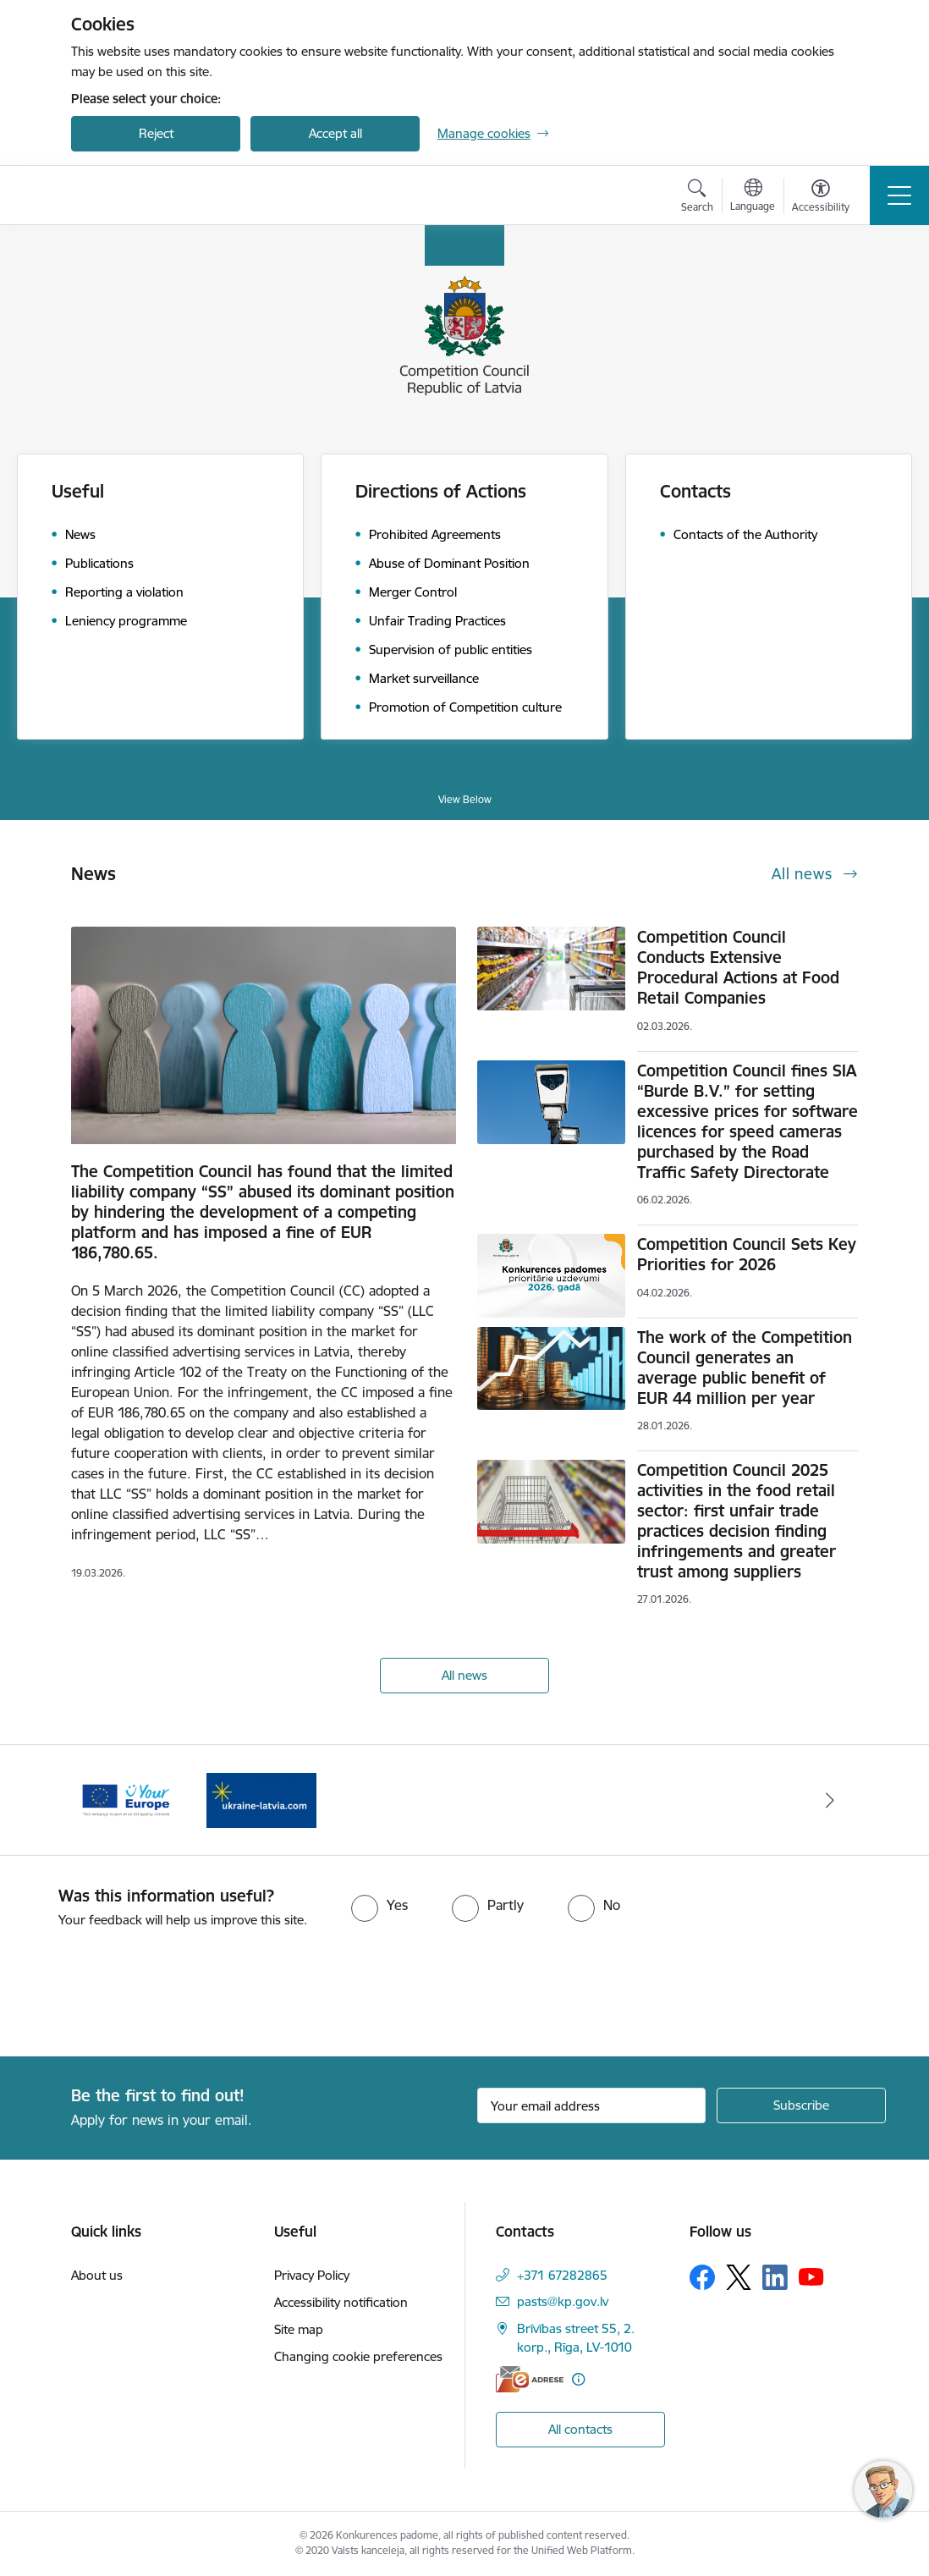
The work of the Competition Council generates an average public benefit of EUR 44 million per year (744, 1367)
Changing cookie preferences (358, 2356)
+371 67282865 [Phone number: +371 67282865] (562, 2275)
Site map (298, 2329)
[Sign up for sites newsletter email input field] (591, 2105)
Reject (156, 133)
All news (464, 1675)
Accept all (335, 133)
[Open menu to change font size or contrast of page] (820, 198)
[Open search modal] (697, 198)
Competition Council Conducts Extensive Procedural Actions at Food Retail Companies (738, 967)
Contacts (695, 491)
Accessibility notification (341, 2302)
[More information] (578, 2379)
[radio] (379, 1905)
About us (97, 2275)
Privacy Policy (311, 2275)
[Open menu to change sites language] (752, 197)
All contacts (580, 2429)
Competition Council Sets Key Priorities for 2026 (746, 1254)
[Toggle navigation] (899, 195)
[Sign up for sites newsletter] (801, 2105)
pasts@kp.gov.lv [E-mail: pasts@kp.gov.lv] (562, 2301)
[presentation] (141, 1994)
